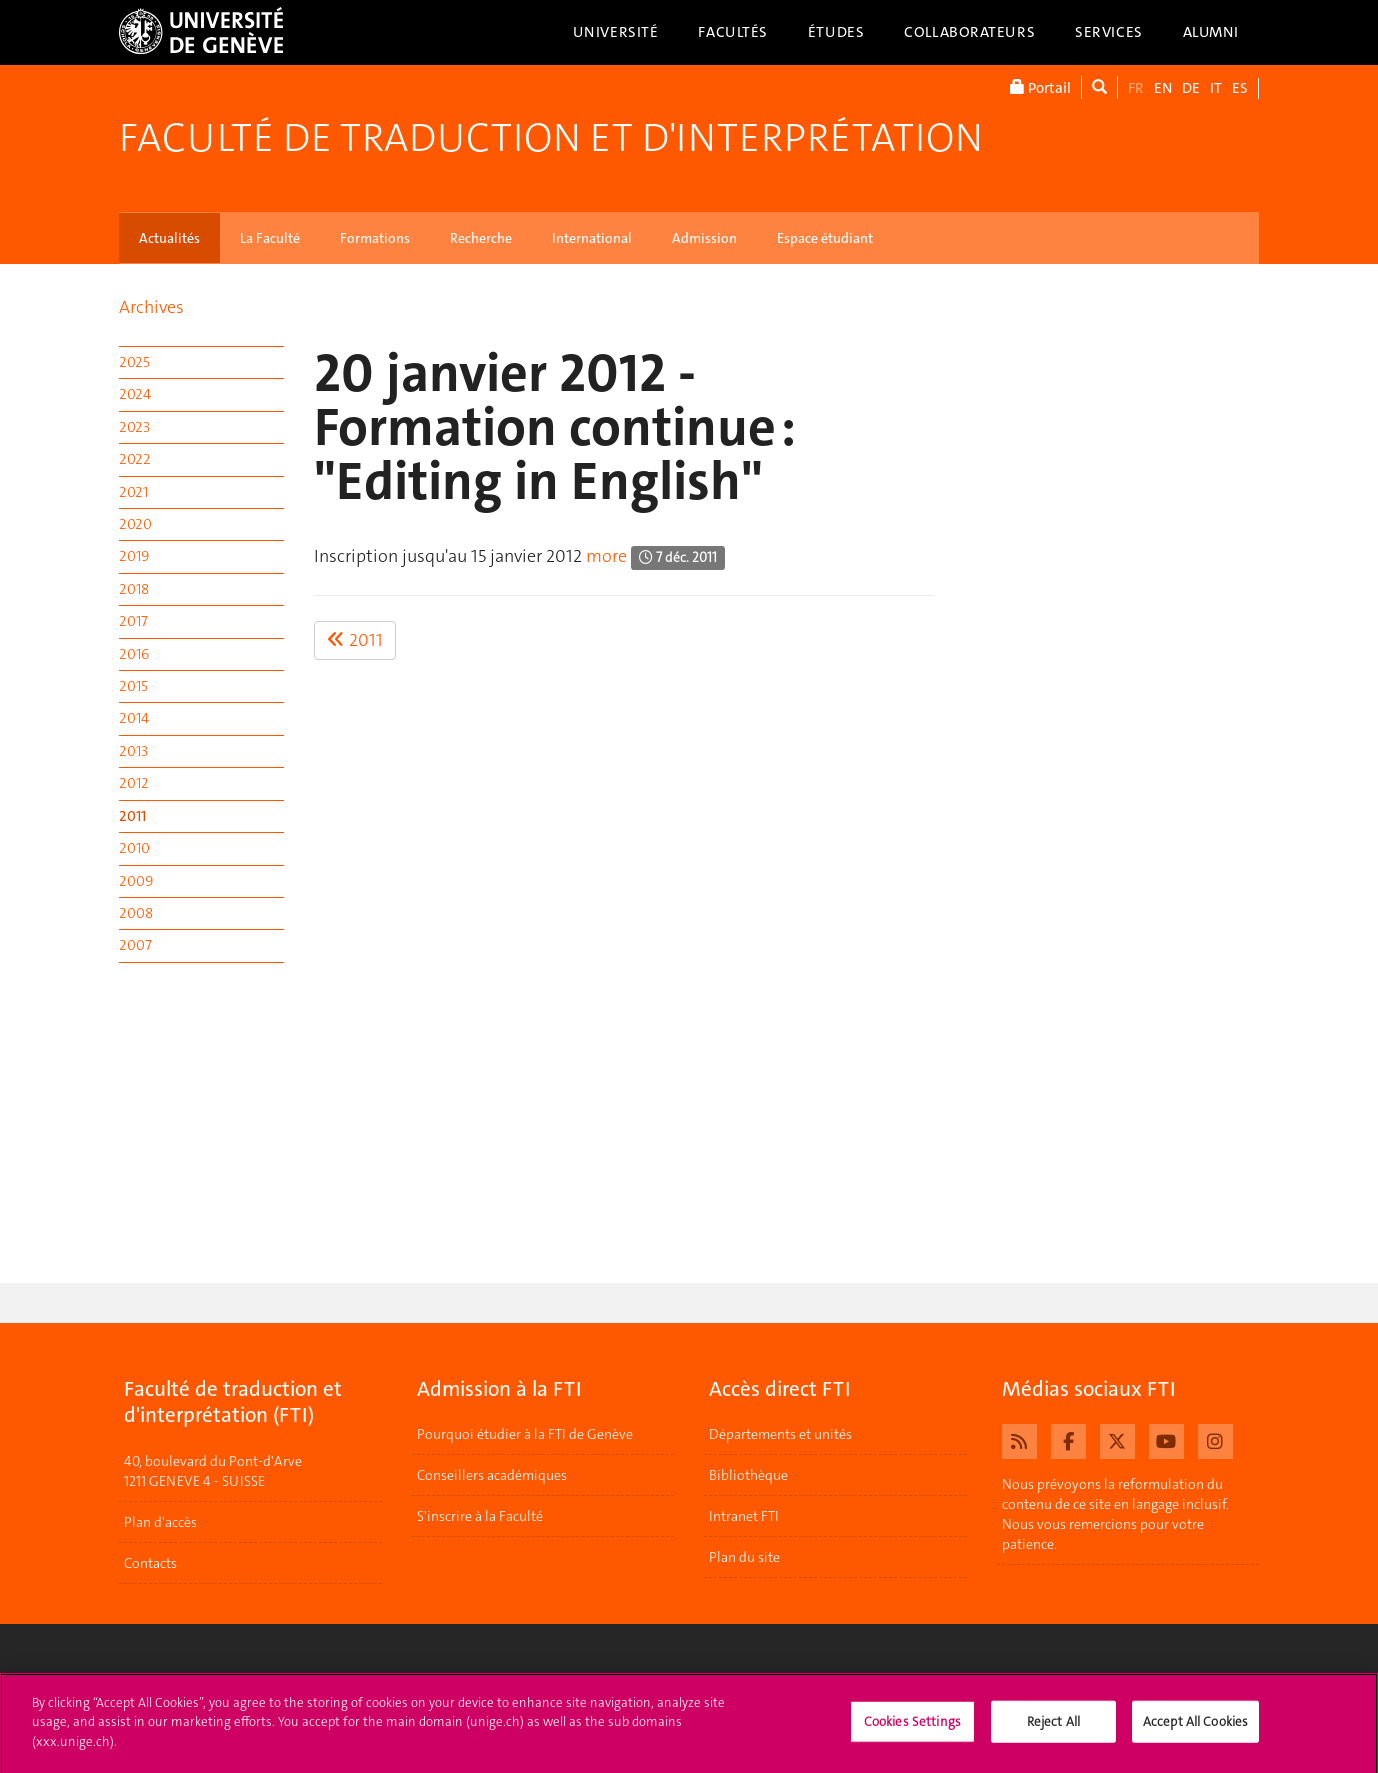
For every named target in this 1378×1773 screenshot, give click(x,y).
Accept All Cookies (1195, 1728)
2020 (135, 524)
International (592, 238)
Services (1109, 32)
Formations (375, 238)
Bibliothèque (748, 1475)
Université (616, 32)
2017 (133, 621)
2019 (134, 556)
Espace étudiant (825, 238)
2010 (134, 848)
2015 (133, 686)
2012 (134, 783)
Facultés (733, 32)
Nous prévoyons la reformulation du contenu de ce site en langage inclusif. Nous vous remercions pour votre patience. (1115, 1514)
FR (1136, 88)
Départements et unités (780, 1434)
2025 (134, 362)
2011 (132, 816)
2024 (135, 394)
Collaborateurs (969, 32)
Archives (151, 307)
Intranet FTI (744, 1516)
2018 (134, 589)
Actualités (169, 238)
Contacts (150, 1563)
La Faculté (270, 238)
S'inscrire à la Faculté (480, 1516)
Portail (1040, 87)
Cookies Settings (912, 1728)
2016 (134, 654)
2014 (134, 718)
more (606, 556)
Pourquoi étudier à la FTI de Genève (525, 1434)
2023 (134, 427)
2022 (135, 459)
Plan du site (744, 1557)
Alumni (1211, 32)
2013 (133, 751)
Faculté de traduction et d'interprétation (551, 138)
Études (836, 32)
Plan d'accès (160, 1522)
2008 (136, 913)
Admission (704, 238)
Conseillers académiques (492, 1475)
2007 (135, 945)
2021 (133, 492)
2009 (136, 881)
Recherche (481, 238)
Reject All (1053, 1728)
